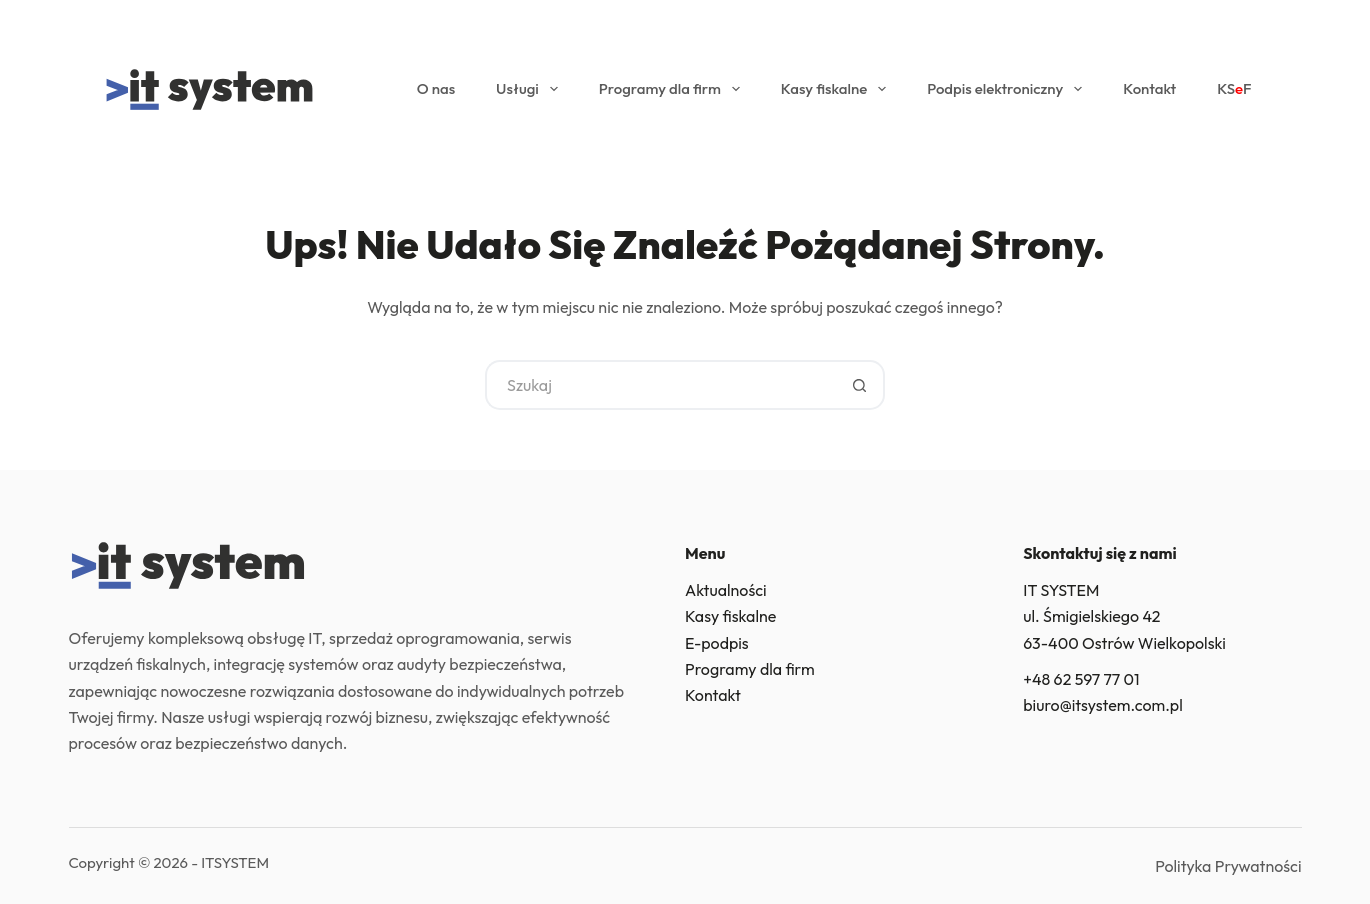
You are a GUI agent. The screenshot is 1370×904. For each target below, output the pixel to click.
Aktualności (726, 590)
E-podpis (717, 643)
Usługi (531, 89)
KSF (1234, 89)
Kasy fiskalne (837, 89)
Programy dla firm (673, 89)
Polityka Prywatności (1228, 866)
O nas (436, 88)
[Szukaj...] (660, 385)
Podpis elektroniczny (1008, 89)
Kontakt (1149, 88)
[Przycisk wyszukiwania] (860, 385)
